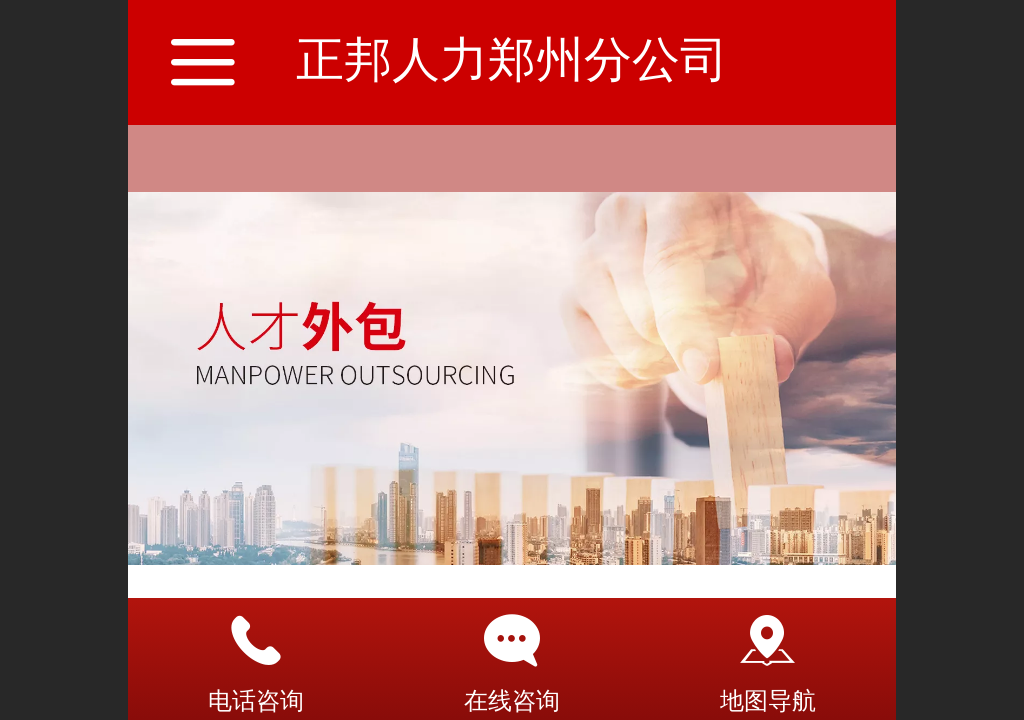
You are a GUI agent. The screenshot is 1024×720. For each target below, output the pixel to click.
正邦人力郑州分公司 (512, 59)
